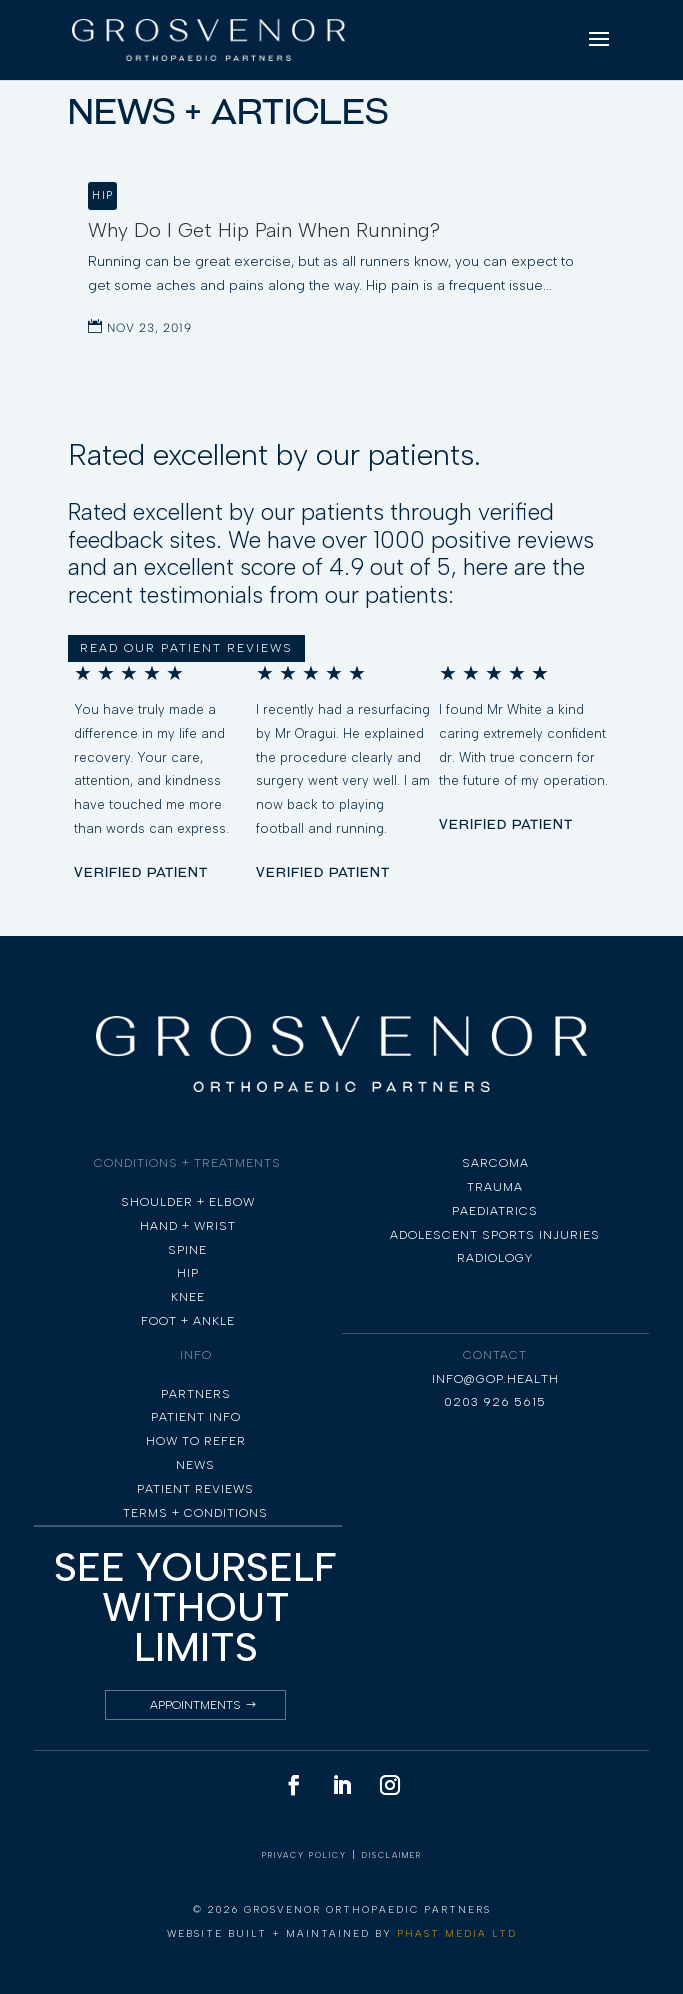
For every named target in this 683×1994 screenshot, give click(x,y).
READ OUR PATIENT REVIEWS (186, 648)
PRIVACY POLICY (304, 1855)
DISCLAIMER (392, 1855)
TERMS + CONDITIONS (195, 1513)
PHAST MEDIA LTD (457, 1933)
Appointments (195, 1705)
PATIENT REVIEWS (195, 1489)
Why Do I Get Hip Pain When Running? (264, 230)
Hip (102, 195)
